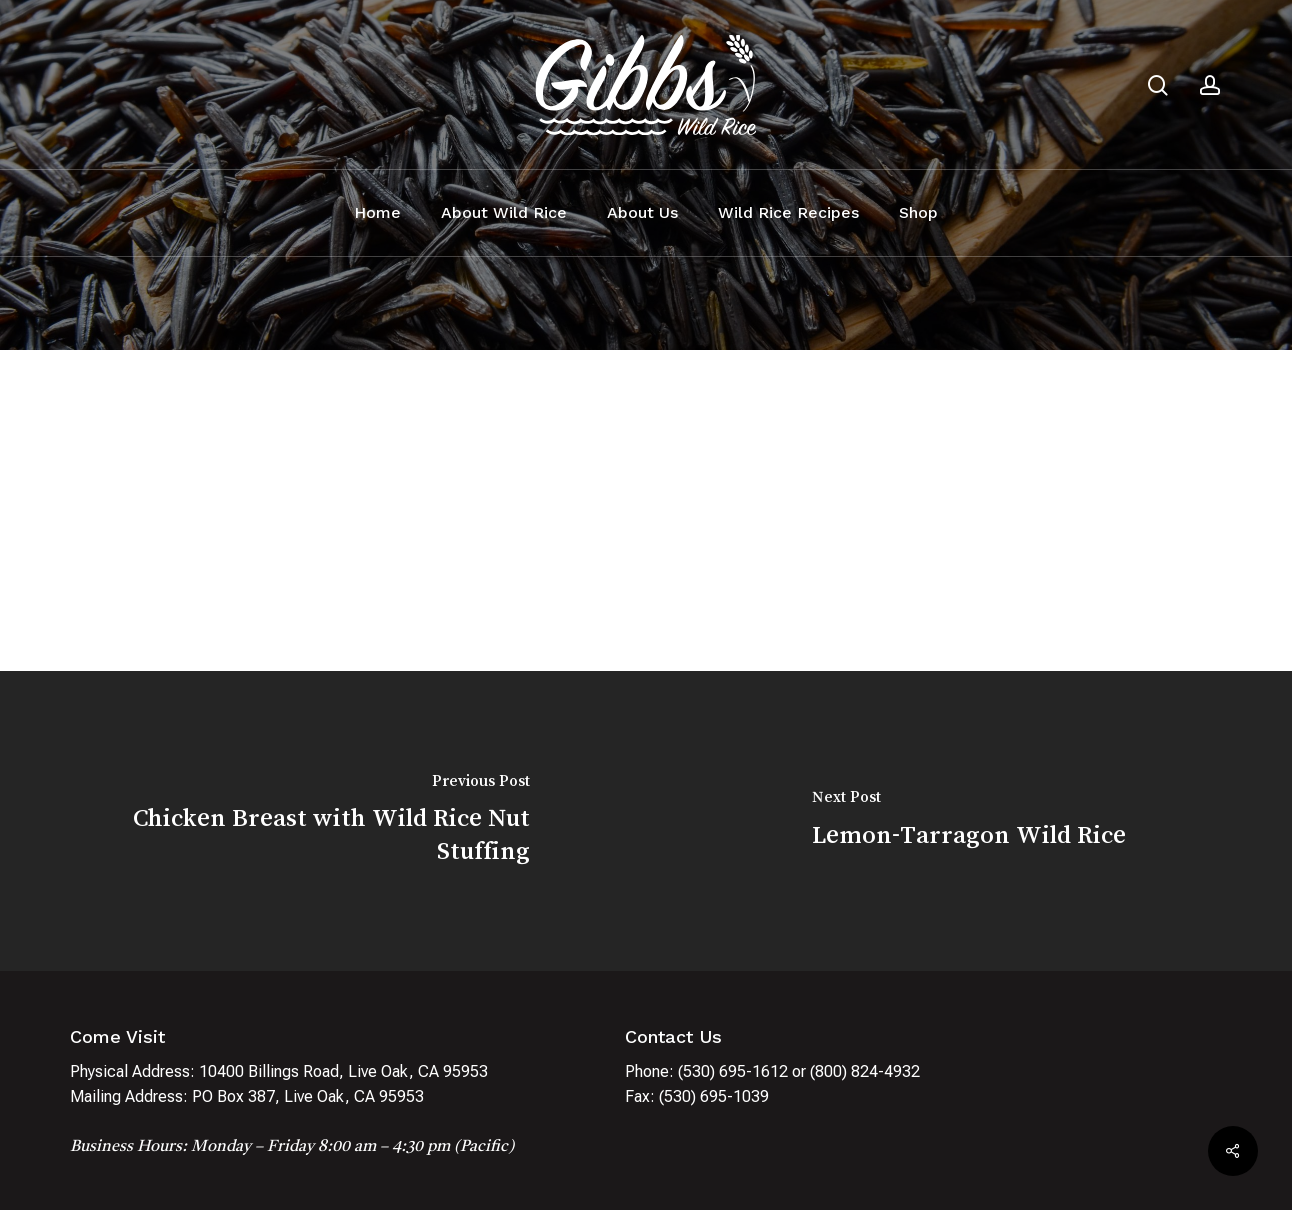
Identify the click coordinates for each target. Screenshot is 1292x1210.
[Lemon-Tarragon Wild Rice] (969, 821)
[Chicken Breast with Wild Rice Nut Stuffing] (323, 821)
